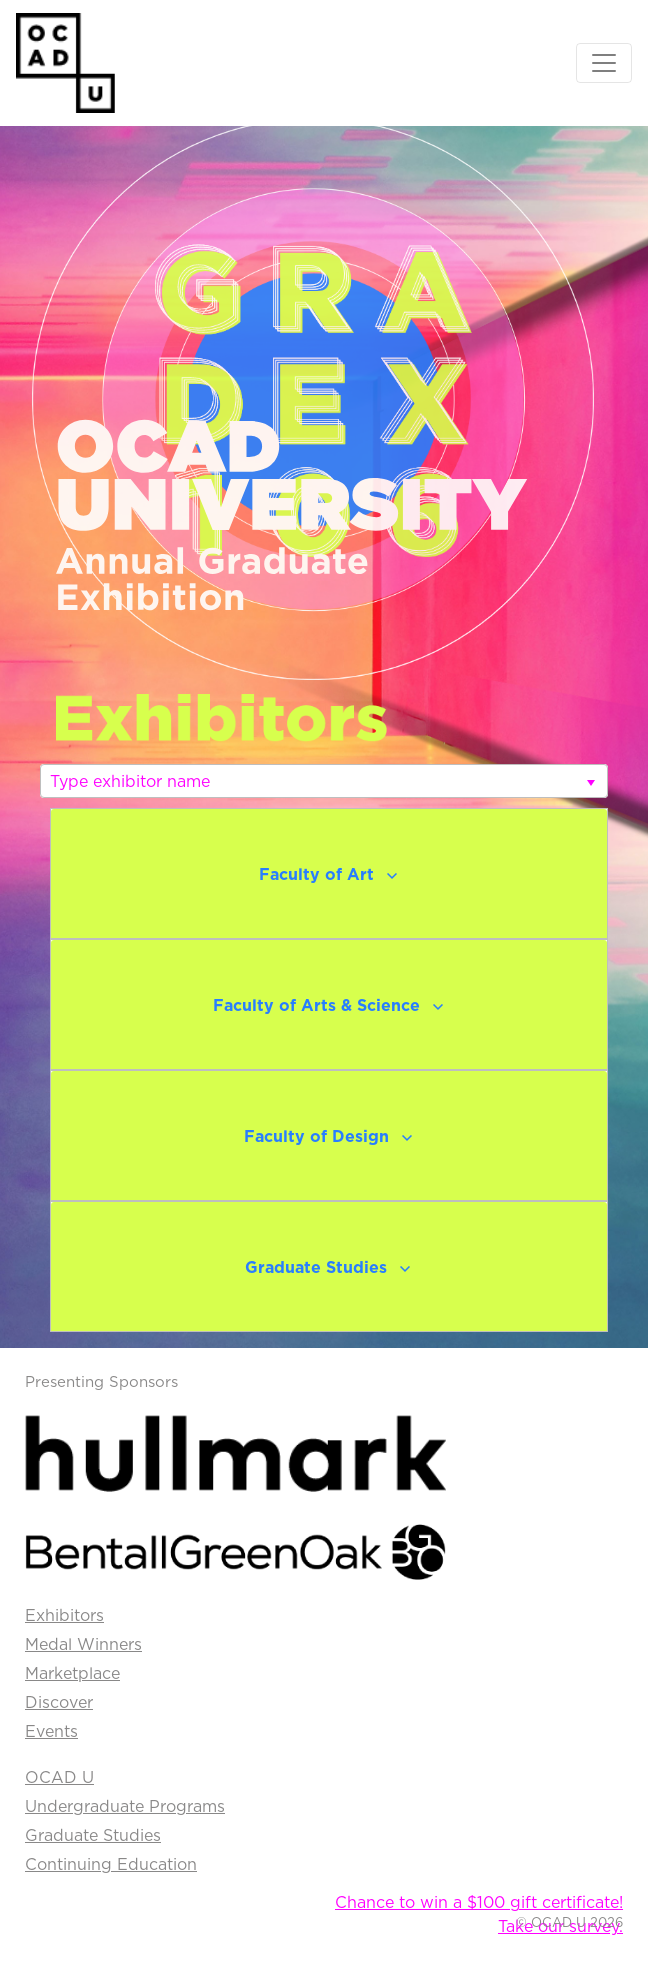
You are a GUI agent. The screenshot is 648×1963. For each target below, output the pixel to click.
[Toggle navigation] (604, 63)
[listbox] (324, 781)
